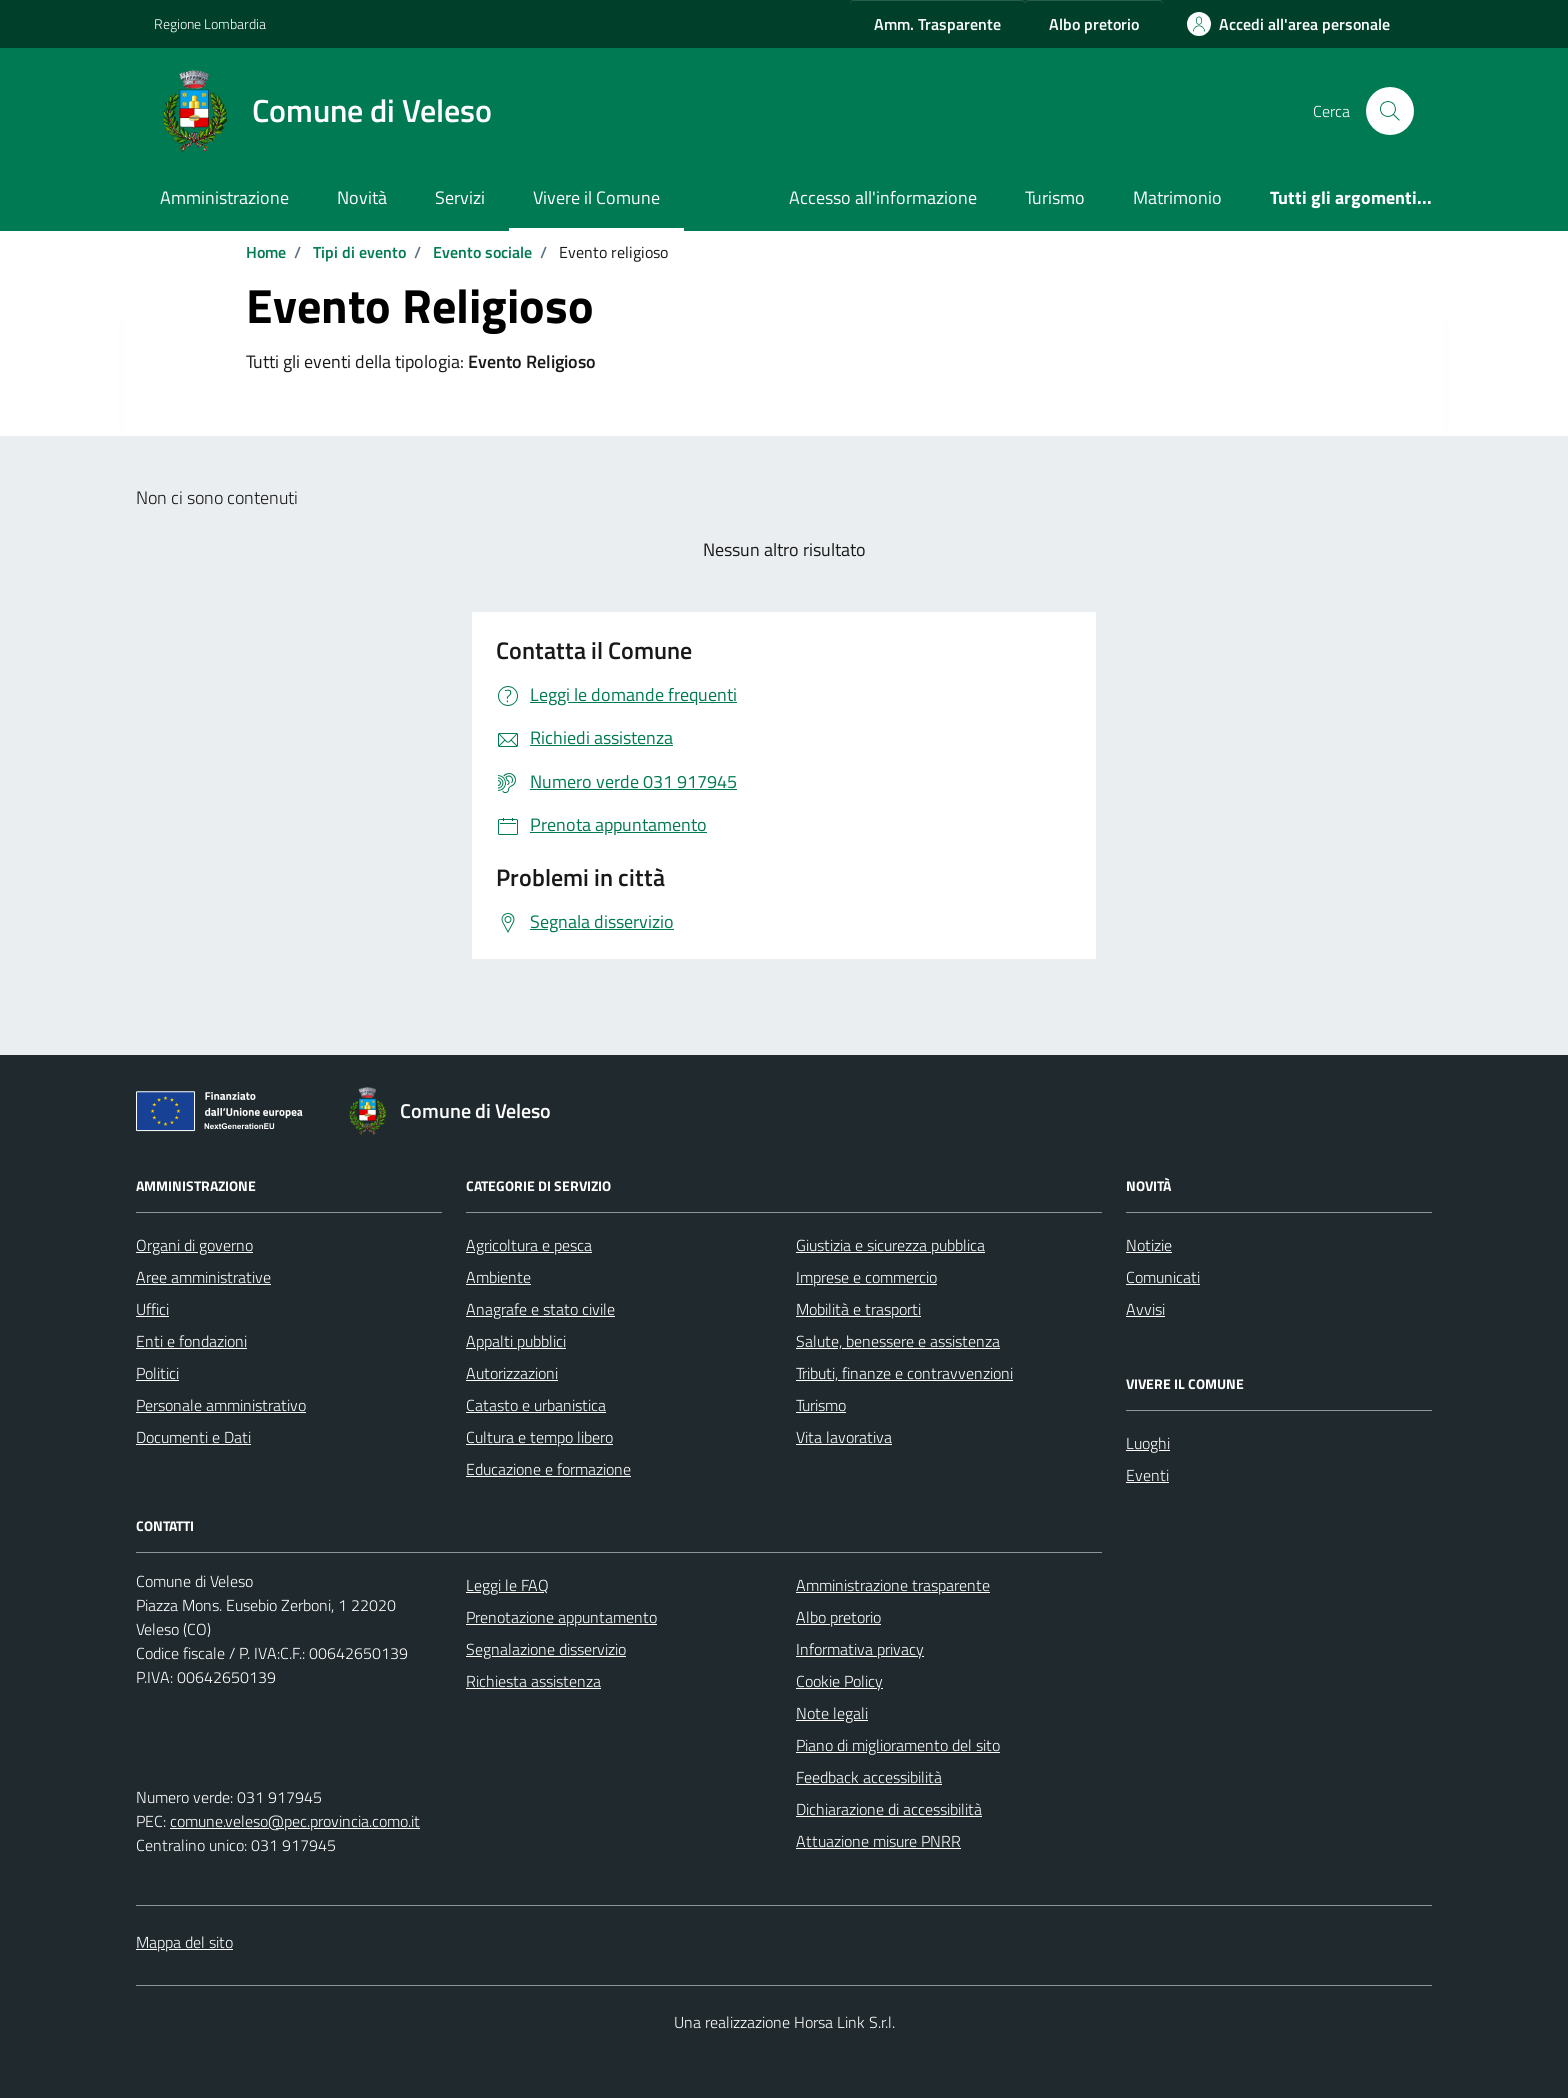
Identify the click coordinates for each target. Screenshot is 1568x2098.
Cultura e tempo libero (539, 1437)
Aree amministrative (203, 1277)
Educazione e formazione (548, 1469)
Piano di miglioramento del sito (898, 1745)
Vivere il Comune (596, 197)
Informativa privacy (860, 1649)
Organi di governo (194, 1245)
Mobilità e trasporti (858, 1309)
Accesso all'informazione (883, 197)
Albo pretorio (838, 1617)
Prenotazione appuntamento (561, 1617)
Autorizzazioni (512, 1373)
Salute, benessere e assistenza (898, 1341)
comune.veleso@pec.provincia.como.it (295, 1821)
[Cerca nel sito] (1390, 111)
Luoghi (1148, 1443)
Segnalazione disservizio (546, 1649)
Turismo (1055, 197)
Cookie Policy (839, 1681)
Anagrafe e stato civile (540, 1309)
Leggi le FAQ (507, 1585)
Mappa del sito (184, 1942)
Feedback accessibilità (869, 1777)
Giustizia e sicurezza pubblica (890, 1245)
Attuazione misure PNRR (878, 1841)
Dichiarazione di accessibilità (889, 1809)
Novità (362, 197)
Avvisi (1145, 1309)
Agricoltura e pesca (529, 1245)
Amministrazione (224, 197)
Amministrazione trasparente (893, 1585)
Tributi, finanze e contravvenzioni (904, 1373)
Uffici (152, 1309)
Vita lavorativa (844, 1437)
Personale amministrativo (221, 1405)
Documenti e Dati (193, 1437)
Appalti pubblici (516, 1341)
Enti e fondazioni (191, 1341)
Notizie (1149, 1245)
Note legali (832, 1713)
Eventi (1147, 1475)
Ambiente (498, 1277)
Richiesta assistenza (533, 1681)
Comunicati (1163, 1277)
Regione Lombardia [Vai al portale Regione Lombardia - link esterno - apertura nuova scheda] (210, 23)
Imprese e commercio (866, 1277)
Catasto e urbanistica (536, 1405)
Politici (157, 1373)
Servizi (460, 197)
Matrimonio (1177, 197)
